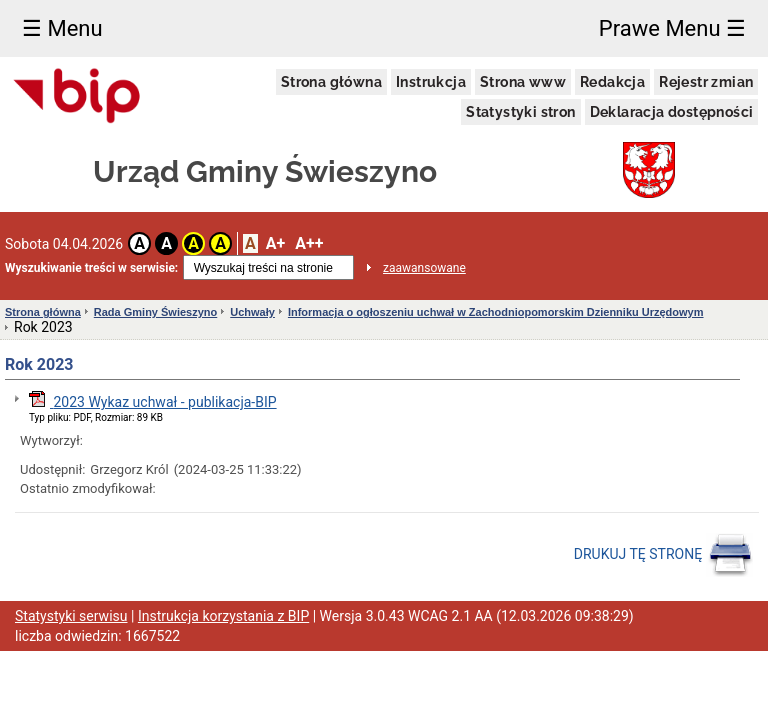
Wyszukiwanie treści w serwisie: (91, 268)
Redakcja (612, 82)
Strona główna (331, 82)
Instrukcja (431, 82)
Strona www (523, 82)
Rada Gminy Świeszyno (155, 312)
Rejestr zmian (706, 82)
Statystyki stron (520, 112)
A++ (309, 243)
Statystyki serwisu (71, 616)
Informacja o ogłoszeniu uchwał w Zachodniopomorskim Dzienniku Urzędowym (496, 312)
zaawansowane (424, 268)
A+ (275, 243)
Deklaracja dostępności (672, 112)
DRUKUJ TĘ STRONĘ (663, 555)
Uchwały (252, 312)
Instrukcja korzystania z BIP (223, 616)
